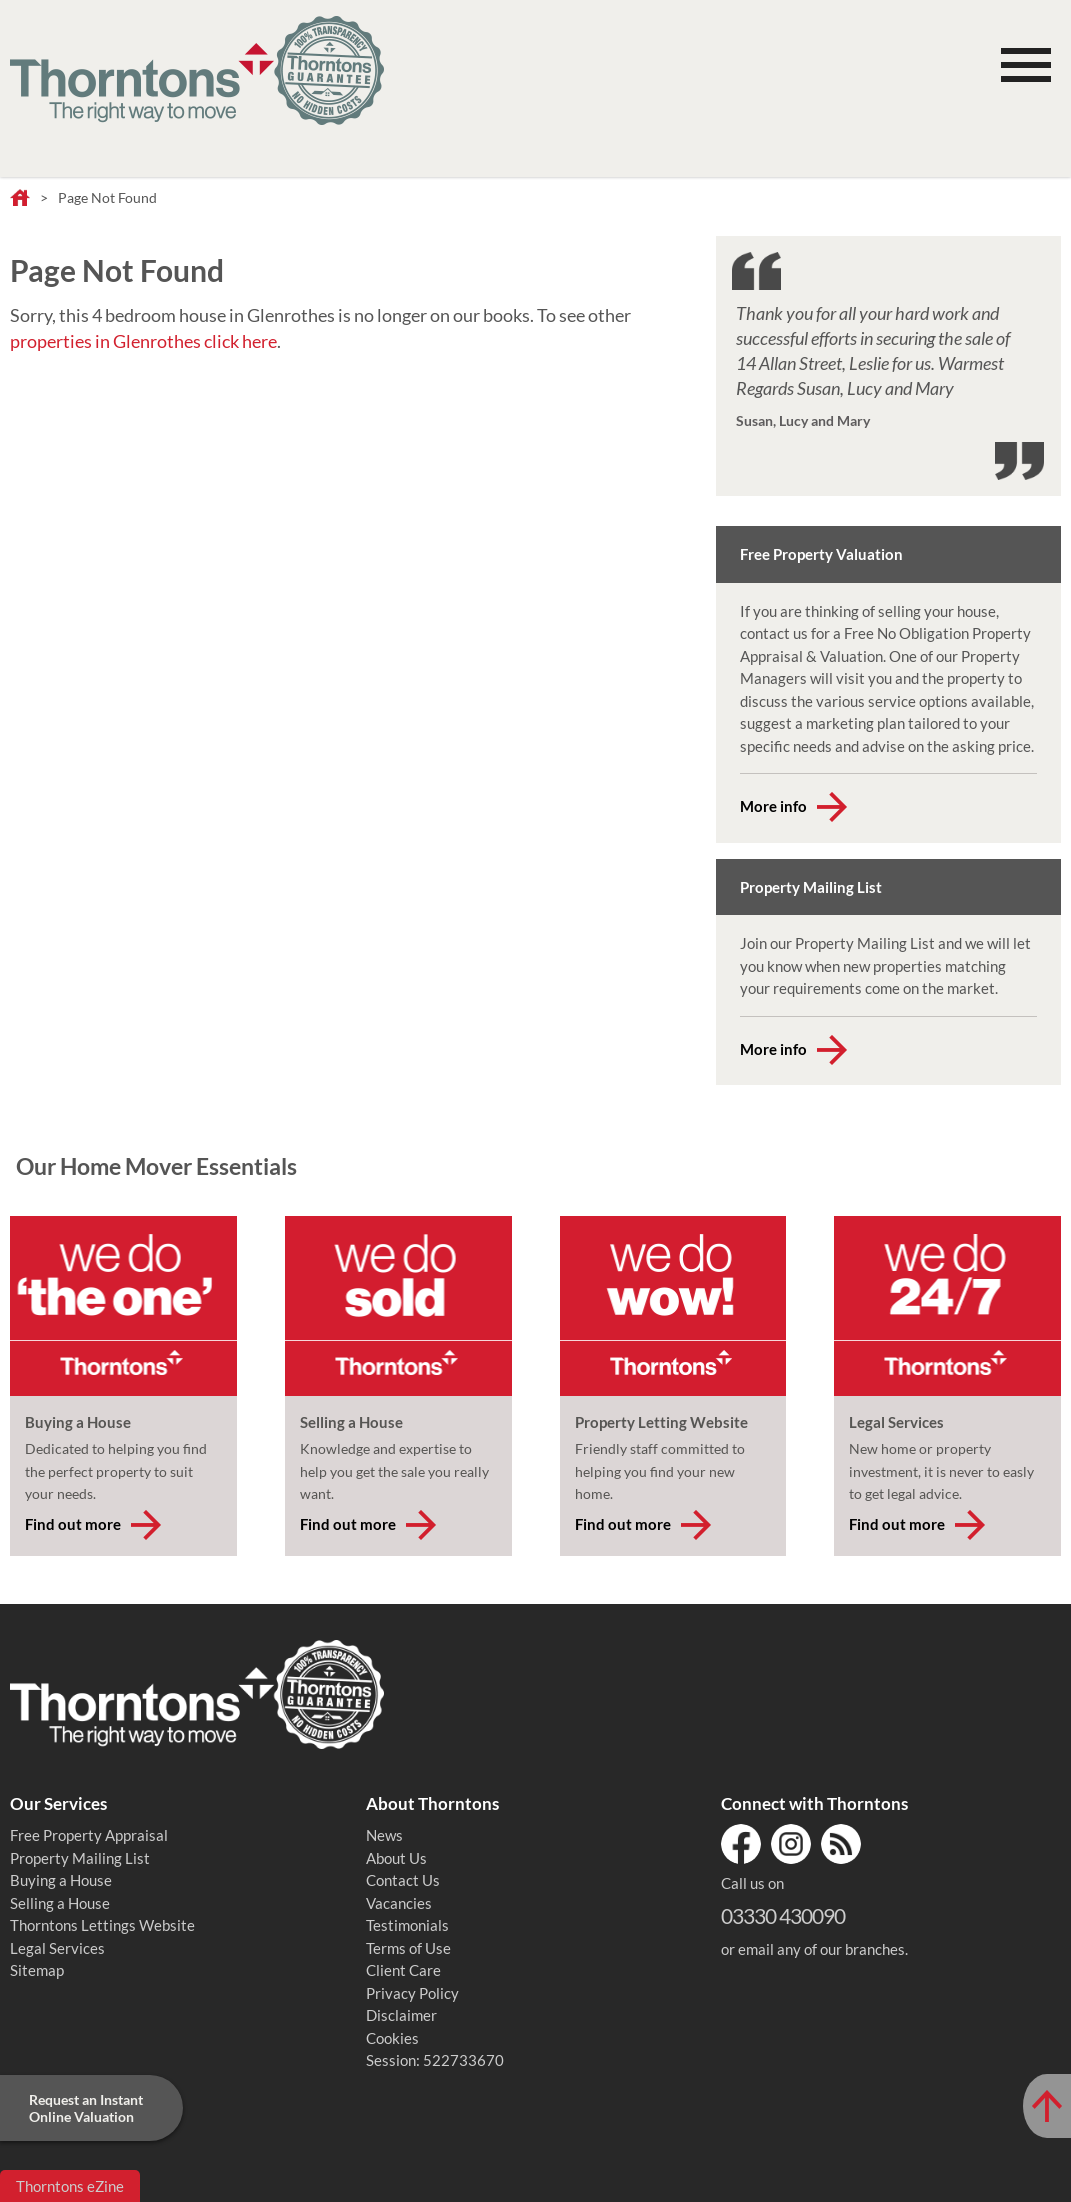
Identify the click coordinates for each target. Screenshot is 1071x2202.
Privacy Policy (412, 1993)
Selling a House (60, 1903)
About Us (396, 1858)
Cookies (392, 2038)
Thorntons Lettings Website (102, 1925)
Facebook (741, 1844)
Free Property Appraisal (89, 1835)
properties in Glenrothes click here (143, 341)
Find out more (73, 1524)
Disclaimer (401, 2015)
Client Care (403, 1970)
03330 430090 (783, 1915)
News (384, 1835)
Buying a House (61, 1880)
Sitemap (37, 1970)
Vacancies (399, 1903)
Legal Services (57, 1948)
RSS (841, 1844)
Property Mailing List (80, 1858)
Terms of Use (408, 1948)
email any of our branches (821, 1949)
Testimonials (407, 1925)
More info (773, 806)
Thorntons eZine (70, 2186)
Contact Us (403, 1880)
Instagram (791, 1844)
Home (20, 199)
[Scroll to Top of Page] (1047, 2106)
